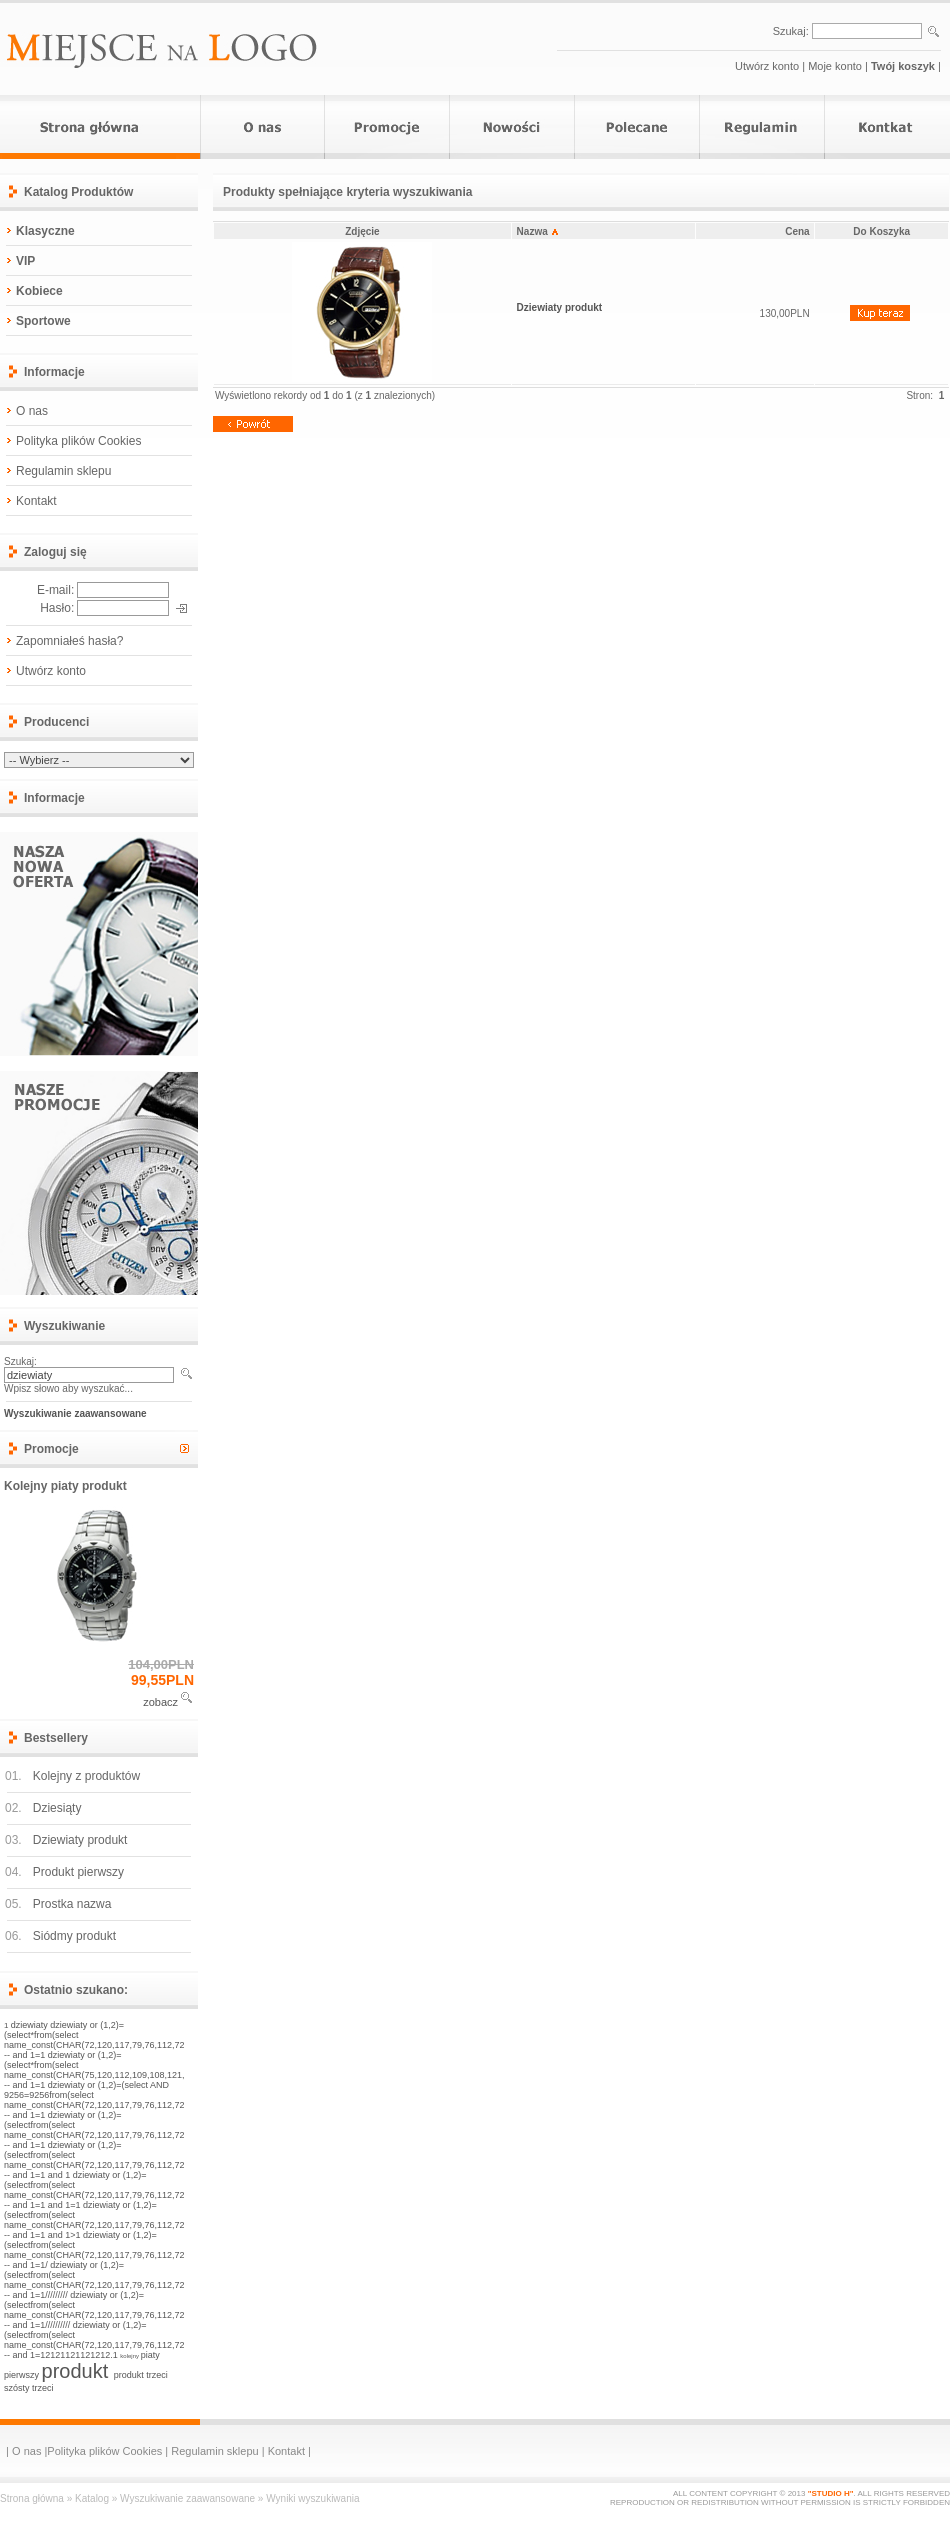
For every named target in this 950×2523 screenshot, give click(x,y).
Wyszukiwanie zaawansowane (187, 2498)
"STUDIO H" (831, 2493)
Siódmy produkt (74, 1936)
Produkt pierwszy (78, 1872)
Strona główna (32, 2498)
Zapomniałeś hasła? (69, 641)
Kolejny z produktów (86, 1776)
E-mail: (55, 590)
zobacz (160, 1702)
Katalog (92, 2498)
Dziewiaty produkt (80, 1840)
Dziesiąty (57, 1808)
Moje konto (835, 66)
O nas (32, 411)
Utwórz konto (767, 66)
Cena (797, 231)
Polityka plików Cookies (78, 441)
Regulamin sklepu (63, 471)
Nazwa (537, 231)
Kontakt (36, 501)
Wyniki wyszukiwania (312, 2498)
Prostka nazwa (72, 1904)
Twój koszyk (903, 66)
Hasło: (57, 608)
